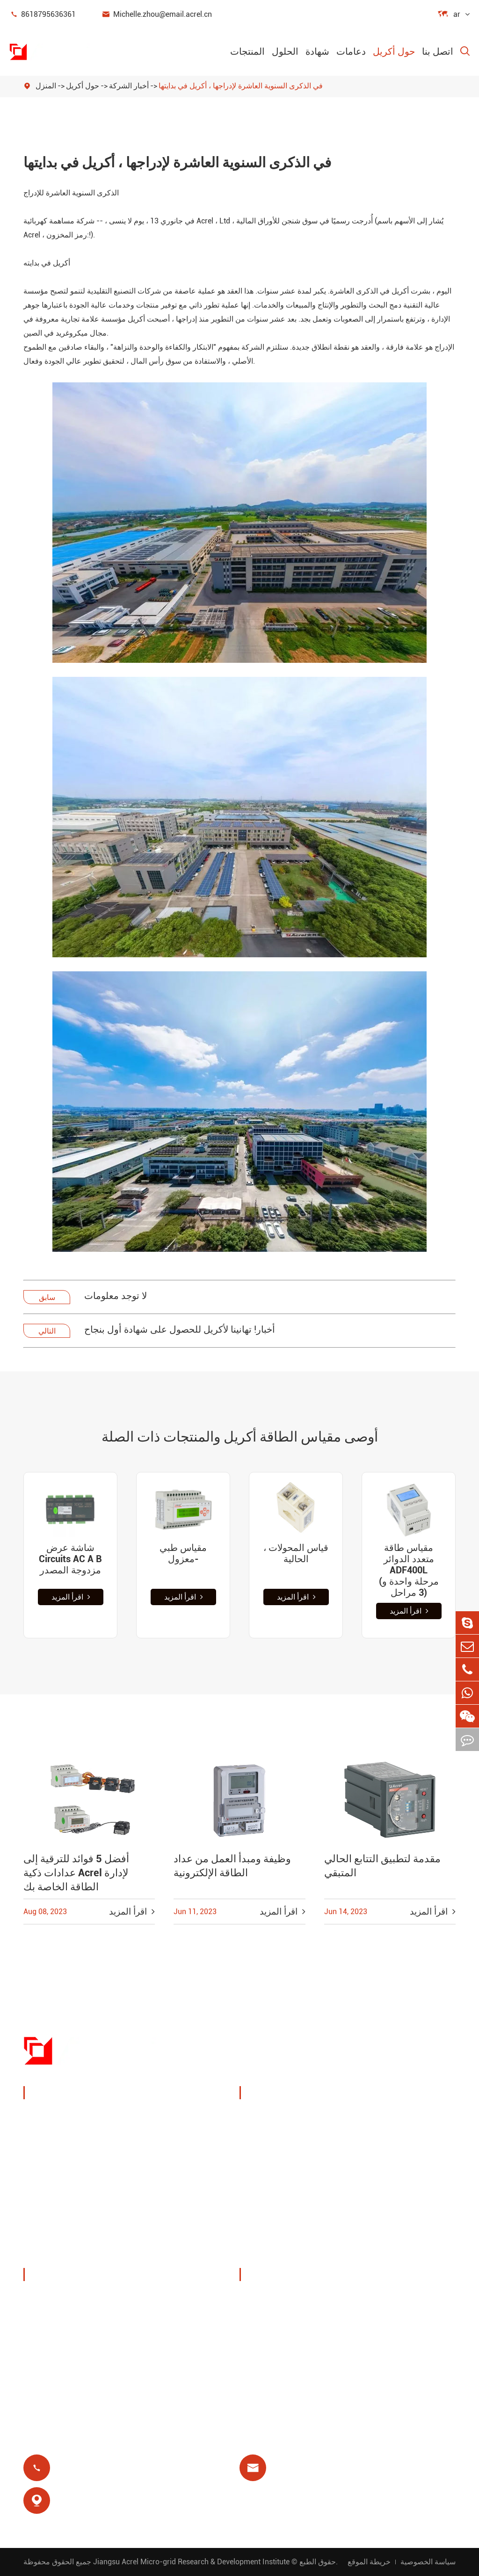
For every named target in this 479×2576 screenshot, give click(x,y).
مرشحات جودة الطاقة (72, 2229)
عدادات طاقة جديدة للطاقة (80, 2207)
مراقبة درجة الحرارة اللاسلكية (396, 2123)
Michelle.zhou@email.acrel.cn (157, 14)
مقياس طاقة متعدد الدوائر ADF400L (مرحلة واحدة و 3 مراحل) (409, 1570)
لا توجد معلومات (115, 1295)
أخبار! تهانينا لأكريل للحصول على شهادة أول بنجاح (179, 1329)
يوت (368, 2153)
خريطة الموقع (369, 2561)
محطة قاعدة (272, 2175)
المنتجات (247, 51)
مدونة (260, 2366)
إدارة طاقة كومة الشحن (291, 2117)
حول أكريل (394, 51)
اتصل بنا (437, 51)
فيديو (259, 2321)
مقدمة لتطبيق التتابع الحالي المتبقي (382, 1866)
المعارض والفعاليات (67, 2321)
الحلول (285, 51)
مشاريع (47, 2366)
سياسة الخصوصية (428, 2561)
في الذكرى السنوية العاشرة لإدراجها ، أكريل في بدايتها (241, 85)
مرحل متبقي (272, 2198)
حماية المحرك (385, 2175)
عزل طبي (378, 2198)
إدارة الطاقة (55, 2140)
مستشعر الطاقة (62, 2162)
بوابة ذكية (50, 2184)
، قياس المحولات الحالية (295, 1553)
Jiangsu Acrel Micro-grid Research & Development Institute (191, 2561)
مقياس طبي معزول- (183, 1553)
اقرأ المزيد (70, 1597)
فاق (256, 2344)
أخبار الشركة (129, 85)
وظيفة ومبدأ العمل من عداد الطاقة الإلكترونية (232, 1866)
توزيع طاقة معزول (65, 2252)
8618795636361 (42, 14)
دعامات (351, 51)
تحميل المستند (274, 2299)
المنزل (46, 85)
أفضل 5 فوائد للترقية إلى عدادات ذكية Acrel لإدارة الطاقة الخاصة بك (76, 1873)
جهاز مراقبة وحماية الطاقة (79, 2117)
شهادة (317, 51)
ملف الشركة (56, 2299)
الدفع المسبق (273, 2220)
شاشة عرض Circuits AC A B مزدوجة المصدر (70, 1559)
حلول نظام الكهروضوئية (291, 2153)
